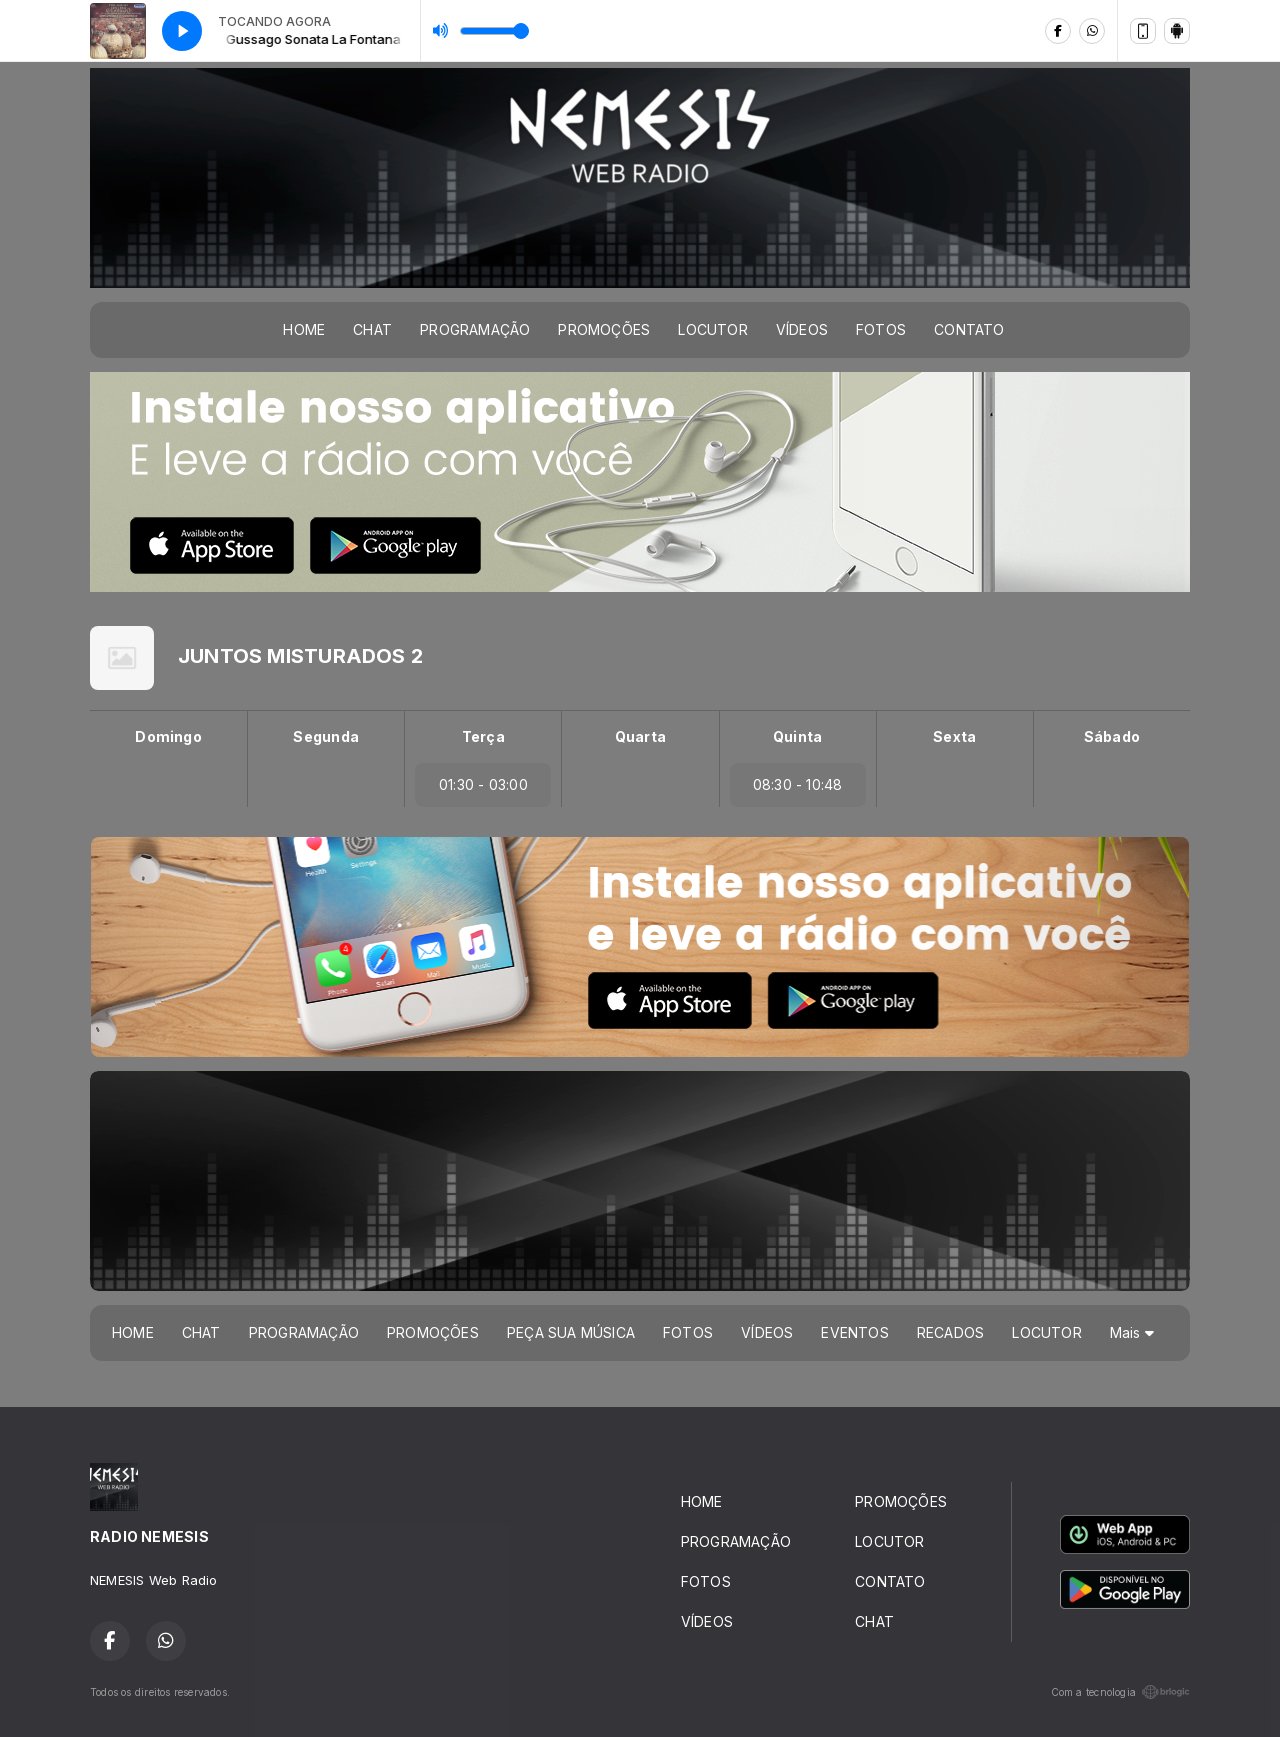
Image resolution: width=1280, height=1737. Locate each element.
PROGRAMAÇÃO (475, 329)
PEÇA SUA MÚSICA (571, 1332)
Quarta (640, 736)
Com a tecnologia (1120, 1692)
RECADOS (950, 1332)
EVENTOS (854, 1332)
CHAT (372, 329)
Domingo (168, 736)
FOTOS (881, 329)
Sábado (1112, 736)
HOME (304, 329)
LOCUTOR (712, 329)
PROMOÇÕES (604, 329)
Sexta (954, 736)
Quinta (797, 736)
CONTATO (969, 329)
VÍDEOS (802, 329)
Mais (1132, 1332)
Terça (483, 736)
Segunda (325, 736)
